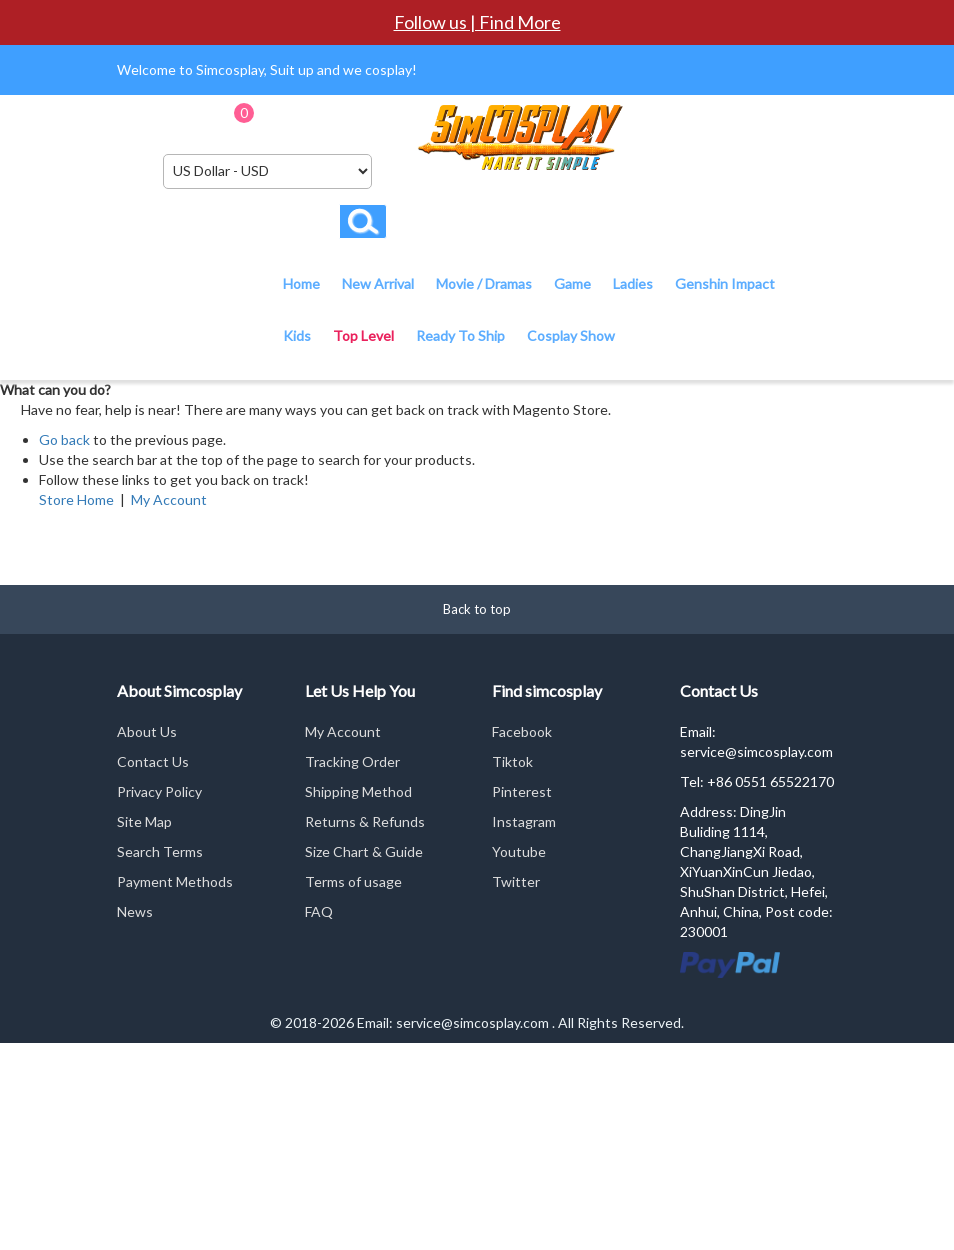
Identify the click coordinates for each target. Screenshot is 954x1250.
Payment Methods (175, 881)
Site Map (144, 821)
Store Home (76, 499)
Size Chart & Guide (364, 851)
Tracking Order (352, 761)
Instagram (524, 821)
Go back (64, 439)
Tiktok (512, 761)
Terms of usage (353, 881)
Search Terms (160, 851)
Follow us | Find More (477, 22)
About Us (147, 731)
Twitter (516, 881)
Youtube (519, 851)
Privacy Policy (159, 791)
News (135, 911)
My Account (169, 499)
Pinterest (522, 791)
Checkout (371, 119)
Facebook (522, 731)
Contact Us (153, 761)
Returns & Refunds (365, 821)
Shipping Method (358, 791)
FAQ (319, 911)
